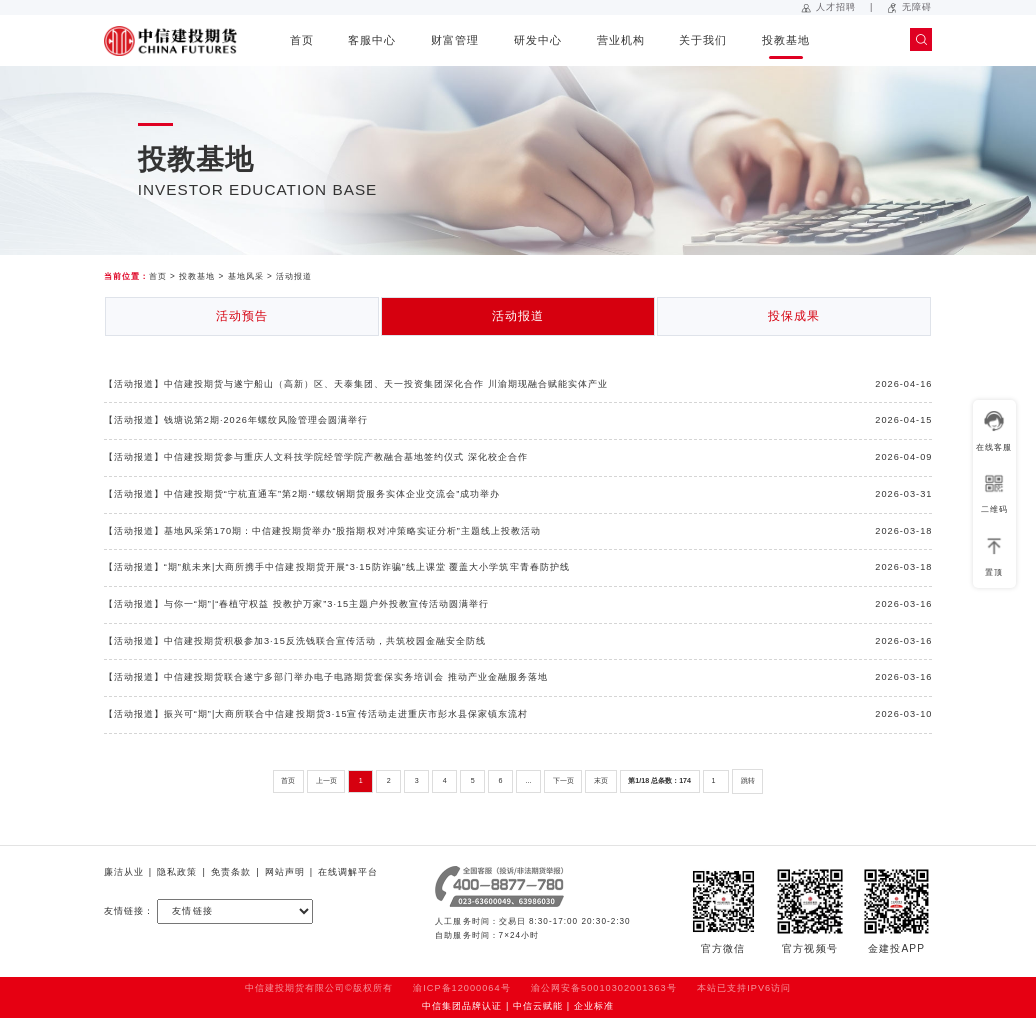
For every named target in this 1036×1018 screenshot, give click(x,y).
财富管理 (455, 40)
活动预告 (242, 316)
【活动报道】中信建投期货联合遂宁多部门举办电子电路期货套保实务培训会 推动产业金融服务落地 (326, 677)
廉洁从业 (124, 872)
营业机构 (621, 40)
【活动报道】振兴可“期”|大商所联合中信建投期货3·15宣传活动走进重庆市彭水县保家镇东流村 (316, 714)
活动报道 (294, 276)
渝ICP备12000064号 (461, 988)
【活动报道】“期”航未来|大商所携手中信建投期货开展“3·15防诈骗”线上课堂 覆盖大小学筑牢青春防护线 (337, 567)
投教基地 (786, 40)
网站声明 (285, 872)
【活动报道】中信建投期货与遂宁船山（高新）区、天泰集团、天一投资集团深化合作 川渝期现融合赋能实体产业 (356, 384)
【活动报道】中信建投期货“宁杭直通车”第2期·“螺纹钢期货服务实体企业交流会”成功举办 (302, 494)
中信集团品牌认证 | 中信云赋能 (492, 1006)
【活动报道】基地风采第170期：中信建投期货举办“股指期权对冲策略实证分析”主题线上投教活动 (322, 531)
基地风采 (246, 276)
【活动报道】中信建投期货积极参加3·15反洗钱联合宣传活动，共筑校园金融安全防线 (295, 641)
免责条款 (231, 872)
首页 (302, 40)
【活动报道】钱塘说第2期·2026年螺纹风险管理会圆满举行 (236, 420)
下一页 (563, 781)
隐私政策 (177, 872)
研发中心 (538, 40)
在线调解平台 (348, 872)
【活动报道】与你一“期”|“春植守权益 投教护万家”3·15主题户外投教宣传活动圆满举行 (297, 604)
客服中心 (372, 40)
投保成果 (794, 316)
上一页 (326, 781)
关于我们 (703, 40)
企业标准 (594, 1006)
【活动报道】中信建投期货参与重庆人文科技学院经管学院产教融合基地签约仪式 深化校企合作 (316, 457)
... (529, 781)
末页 (601, 781)
